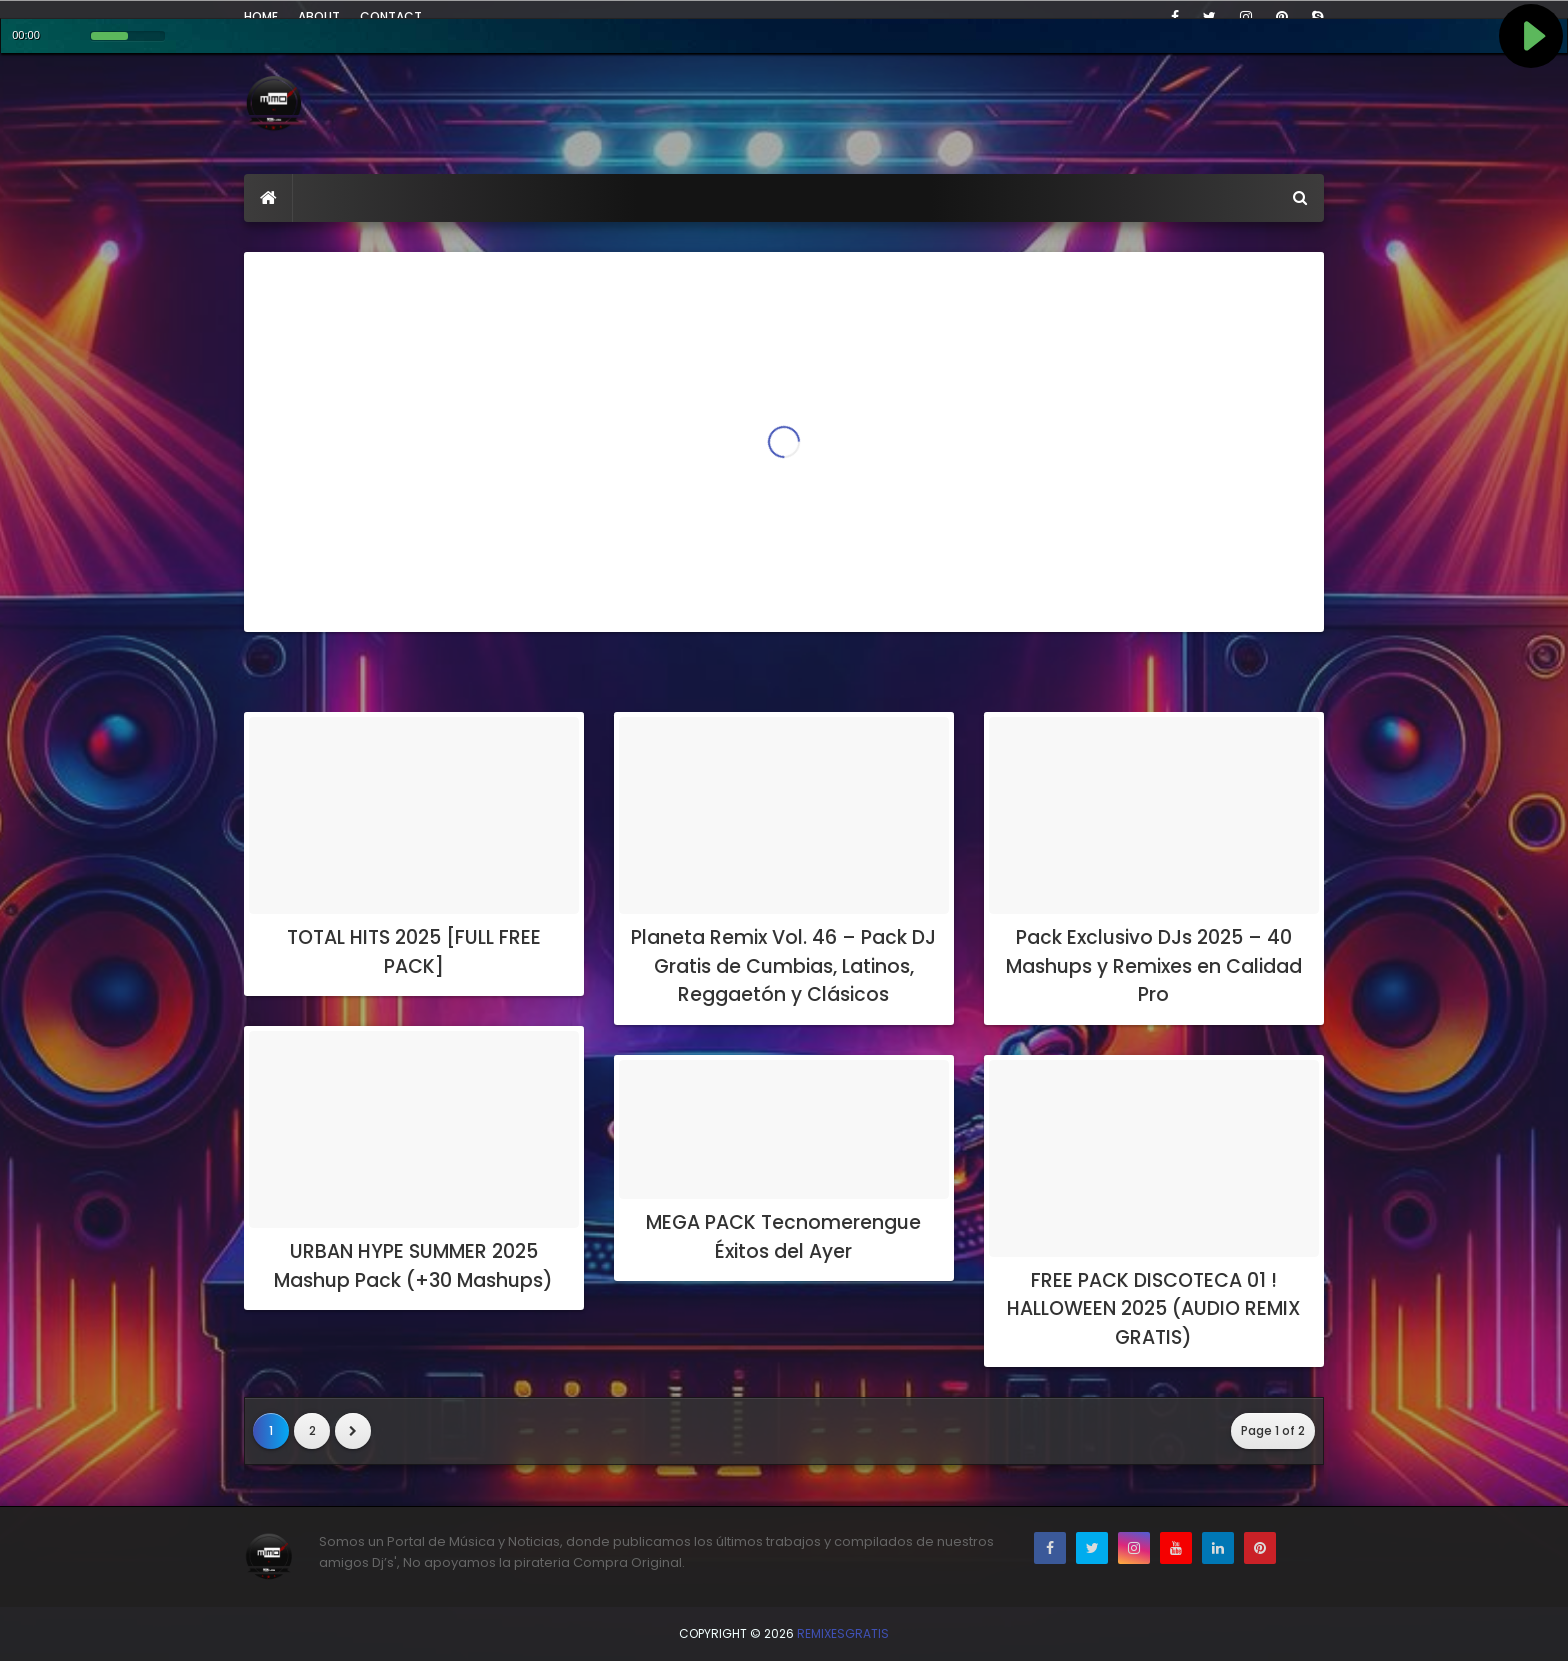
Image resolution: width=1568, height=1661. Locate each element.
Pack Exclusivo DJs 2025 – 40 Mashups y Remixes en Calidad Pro (1154, 966)
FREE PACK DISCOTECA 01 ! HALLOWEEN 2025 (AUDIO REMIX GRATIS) (1154, 1309)
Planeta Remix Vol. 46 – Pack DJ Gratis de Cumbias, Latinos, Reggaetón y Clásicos (783, 966)
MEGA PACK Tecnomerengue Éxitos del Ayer (783, 1237)
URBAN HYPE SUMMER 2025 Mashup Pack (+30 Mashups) (413, 1266)
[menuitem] (268, 198)
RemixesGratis (843, 1633)
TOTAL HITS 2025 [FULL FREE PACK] (414, 952)
